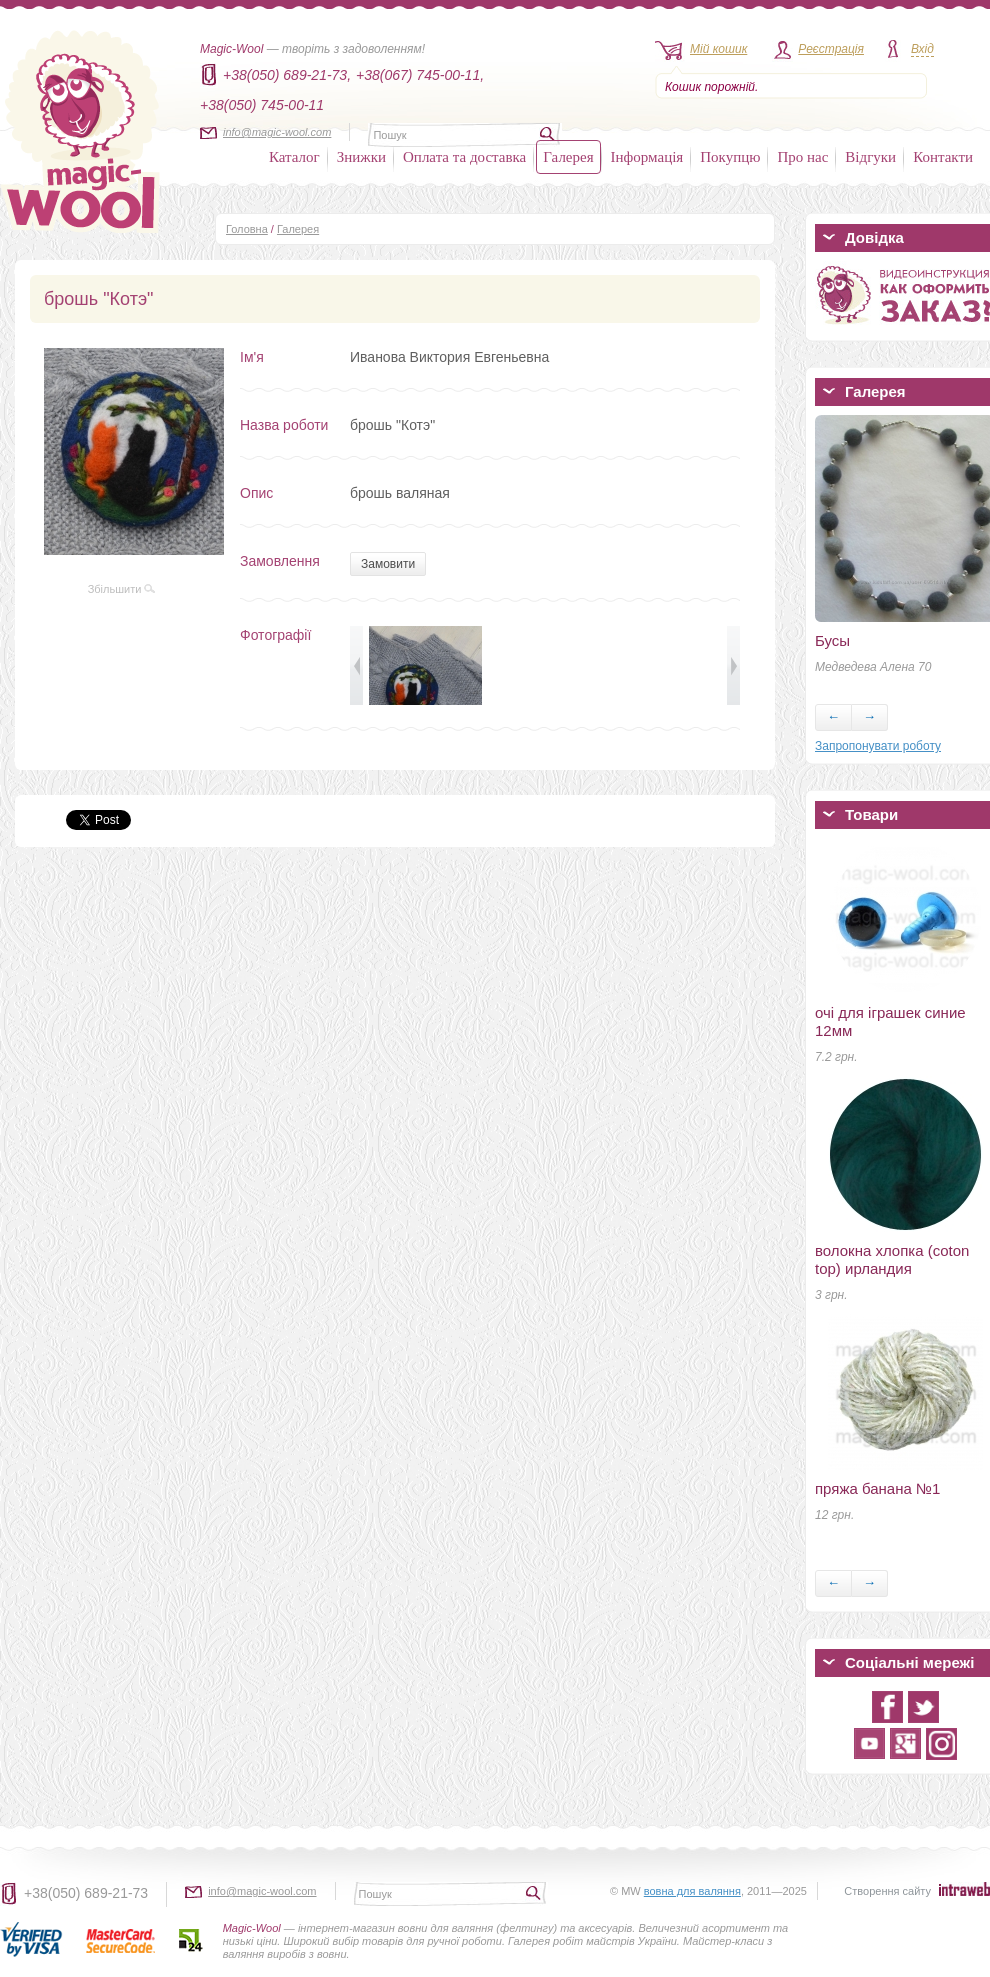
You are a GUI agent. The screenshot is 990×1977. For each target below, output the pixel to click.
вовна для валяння (692, 1891)
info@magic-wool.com (277, 132)
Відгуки (870, 157)
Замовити (388, 564)
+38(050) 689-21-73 (86, 1893)
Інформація (647, 157)
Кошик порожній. (711, 87)
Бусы (832, 640)
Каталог (294, 157)
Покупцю (730, 157)
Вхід (922, 49)
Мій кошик (718, 49)
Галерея (568, 157)
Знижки (361, 157)
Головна (247, 229)
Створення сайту (887, 1891)
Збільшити (122, 589)
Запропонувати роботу (878, 746)
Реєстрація (831, 49)
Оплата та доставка (464, 157)
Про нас (802, 157)
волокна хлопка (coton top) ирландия (892, 1259)
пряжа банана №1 (877, 1488)
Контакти (943, 157)
